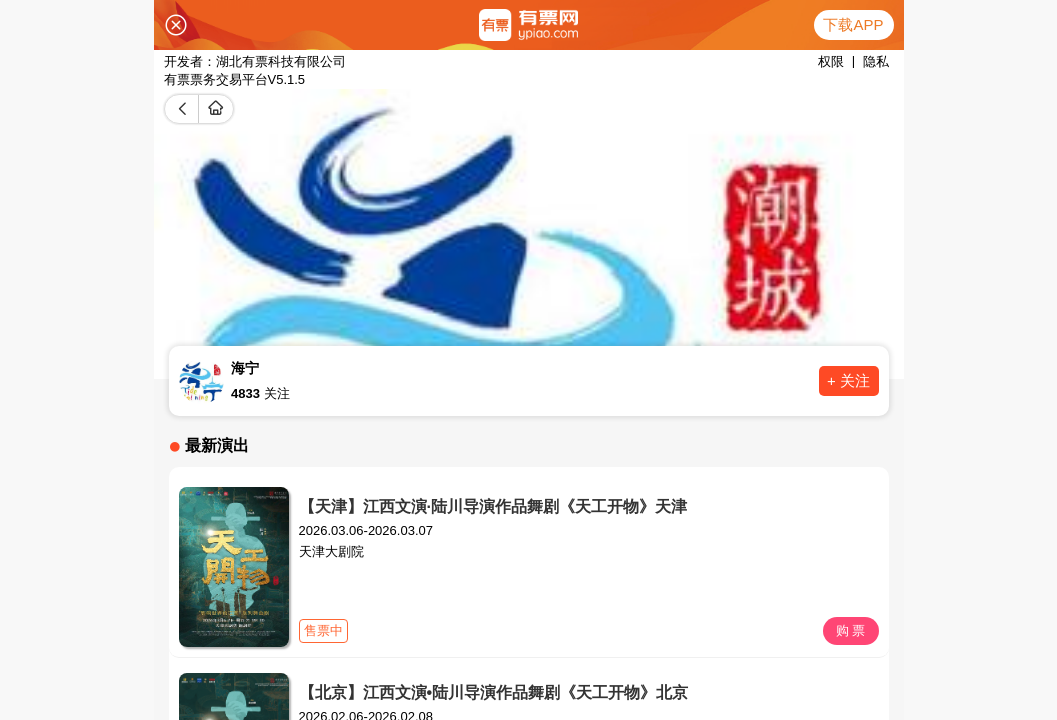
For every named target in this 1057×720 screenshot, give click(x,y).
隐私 (876, 61)
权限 (831, 61)
